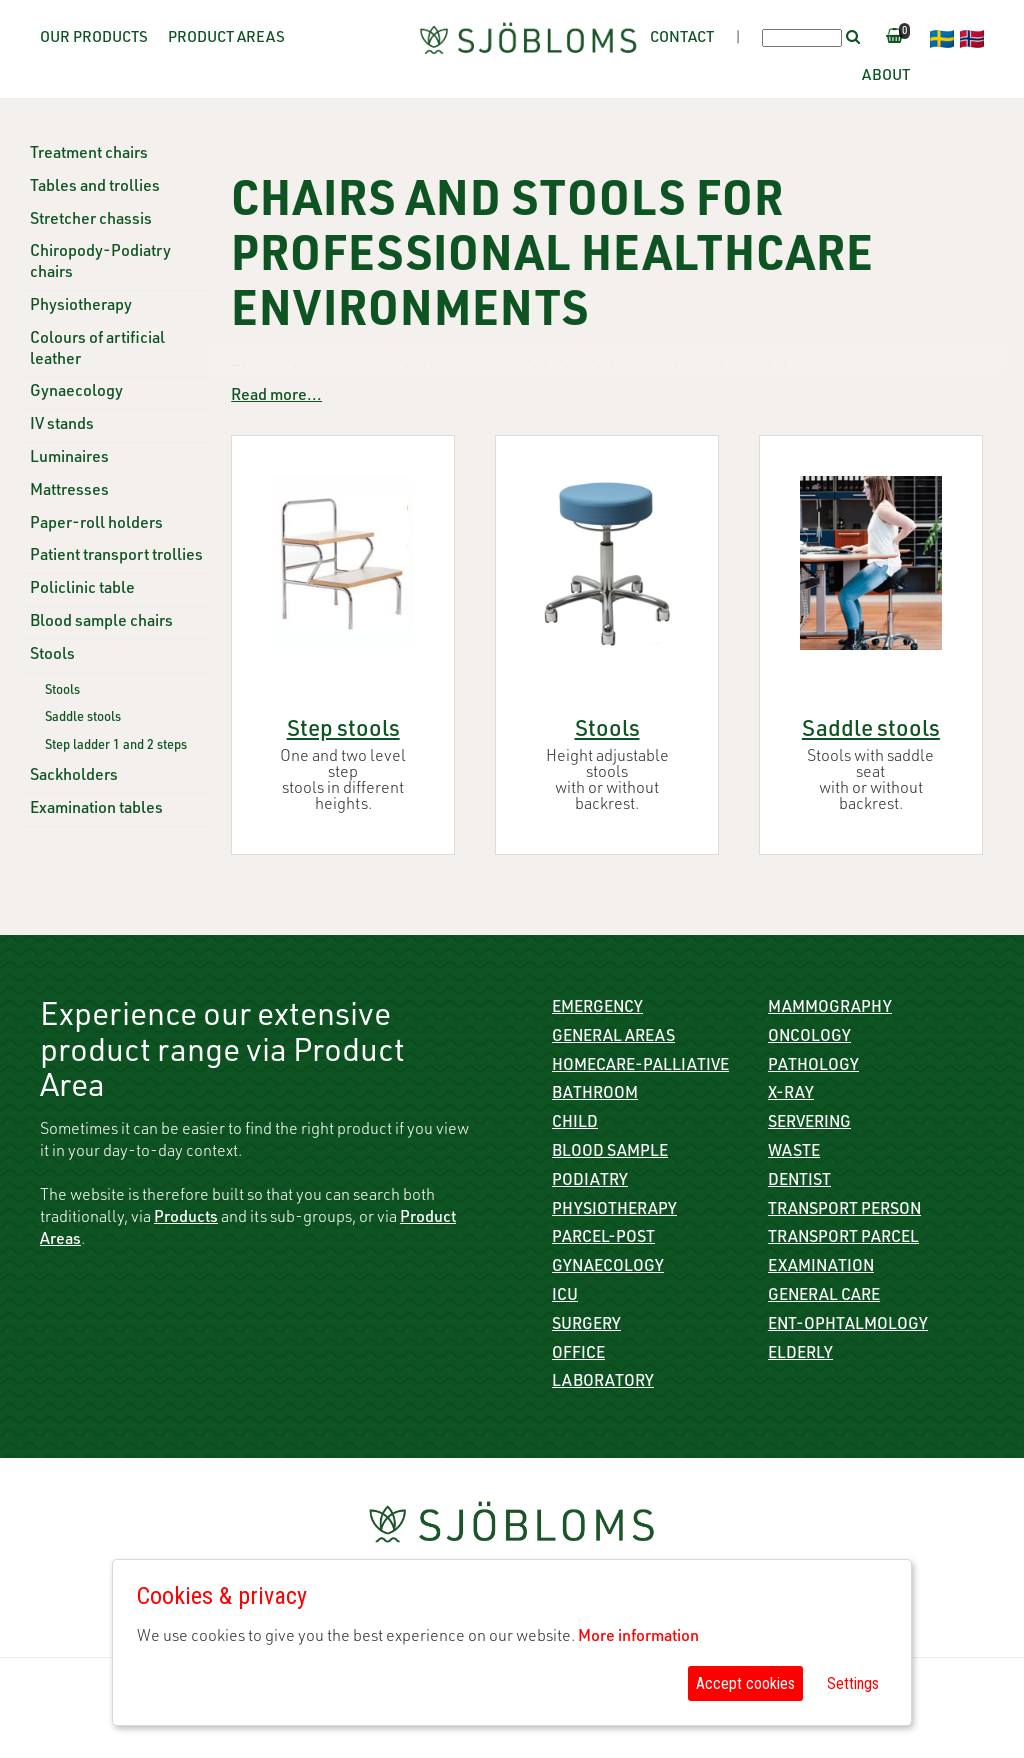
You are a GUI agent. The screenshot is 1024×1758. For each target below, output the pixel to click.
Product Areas (226, 38)
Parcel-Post (603, 1239)
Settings (853, 1683)
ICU (565, 1297)
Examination (821, 1268)
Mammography (830, 1009)
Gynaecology (76, 393)
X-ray (791, 1095)
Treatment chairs (89, 155)
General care (824, 1297)
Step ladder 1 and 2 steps (116, 746)
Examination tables (96, 810)
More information (638, 1638)
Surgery (586, 1326)
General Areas (613, 1038)
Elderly (800, 1355)
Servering (809, 1124)
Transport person (844, 1211)
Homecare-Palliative (640, 1067)
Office (578, 1355)
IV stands (62, 426)
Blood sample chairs (101, 623)
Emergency (597, 1009)
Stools (52, 656)
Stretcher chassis (91, 221)
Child (575, 1124)
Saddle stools (83, 718)
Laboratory (603, 1383)
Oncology (809, 1038)
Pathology (813, 1067)
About (886, 76)
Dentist (799, 1182)
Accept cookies (745, 1683)
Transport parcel (843, 1239)
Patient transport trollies (116, 557)
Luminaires (69, 459)
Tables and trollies (95, 188)
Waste (794, 1153)
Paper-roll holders (96, 525)
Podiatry (590, 1182)
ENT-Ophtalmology (848, 1326)
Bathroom (595, 1095)
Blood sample (610, 1153)
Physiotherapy (81, 307)
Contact (682, 38)
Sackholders (74, 777)
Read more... (276, 397)
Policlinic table (82, 590)
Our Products (94, 38)
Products (186, 1219)
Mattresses (69, 492)
